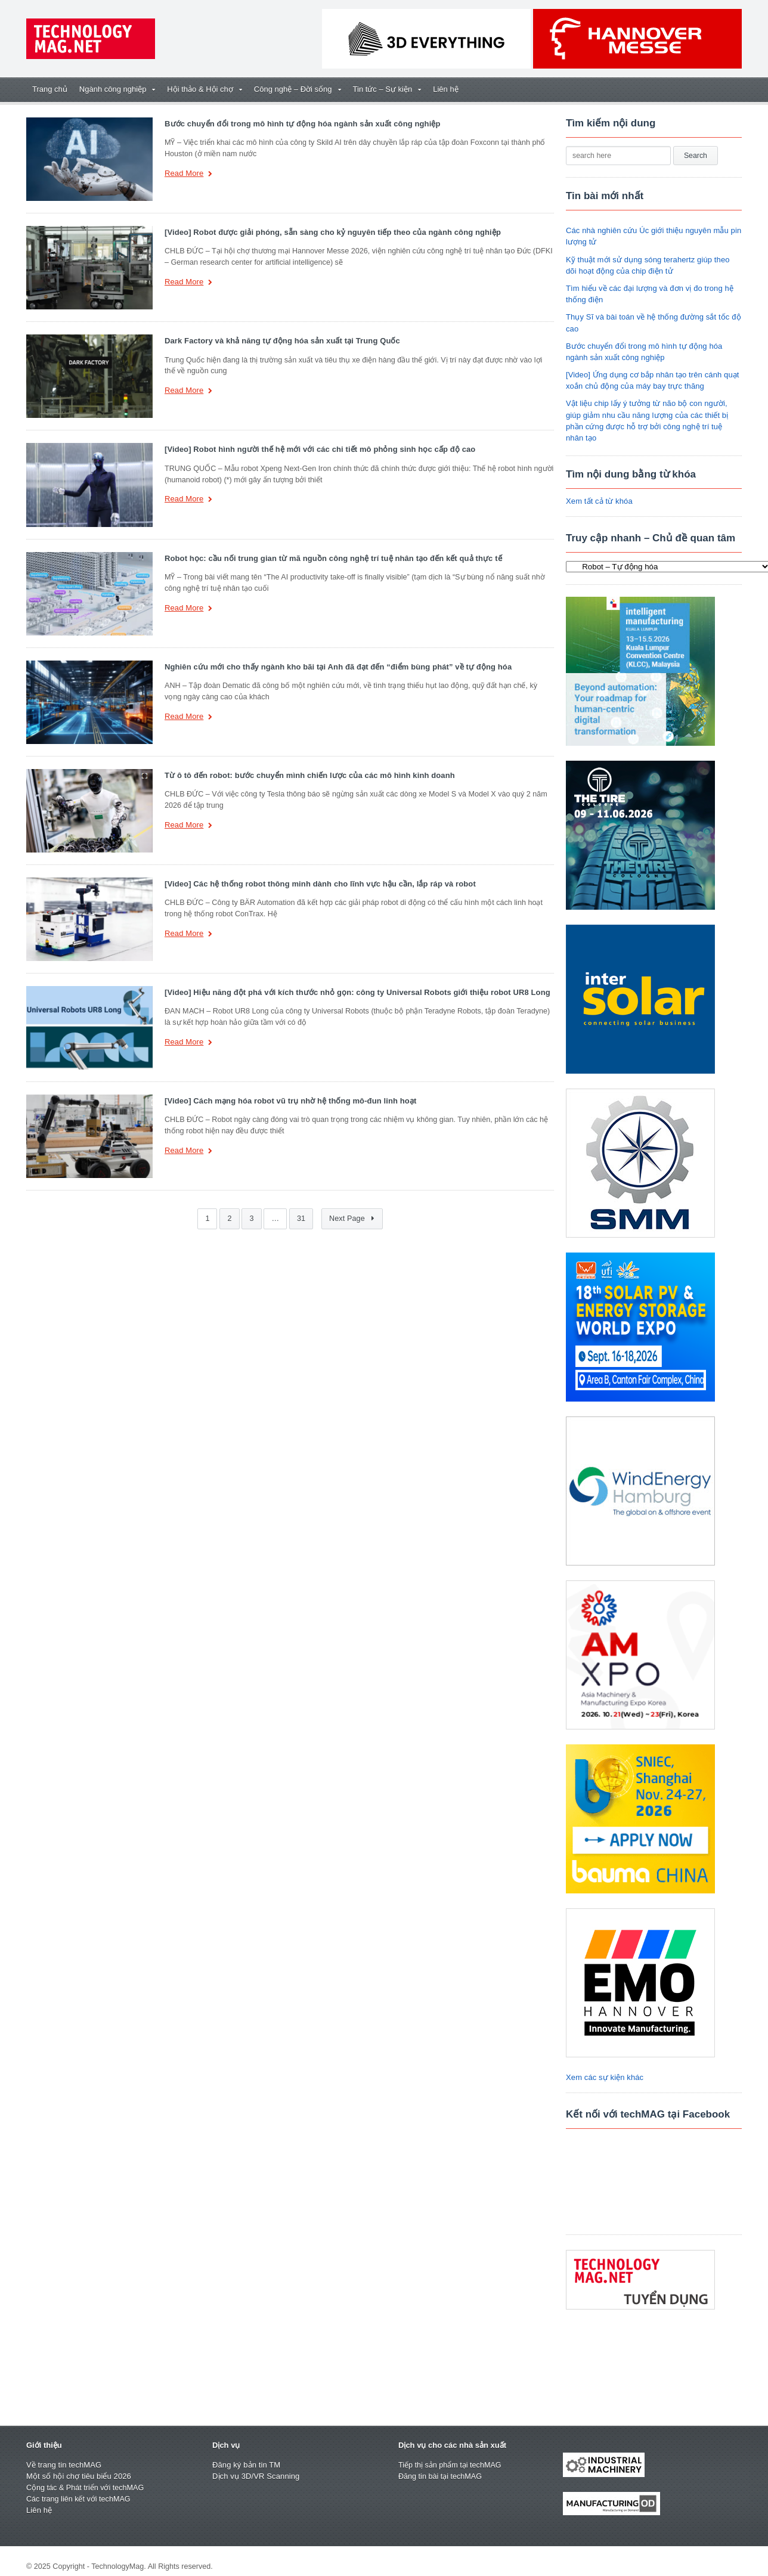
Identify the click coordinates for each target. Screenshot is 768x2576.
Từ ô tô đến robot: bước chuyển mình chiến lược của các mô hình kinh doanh (307, 775)
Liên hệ (445, 89)
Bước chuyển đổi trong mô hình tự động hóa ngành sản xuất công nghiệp (300, 123)
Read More (188, 174)
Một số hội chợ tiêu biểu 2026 (77, 2464)
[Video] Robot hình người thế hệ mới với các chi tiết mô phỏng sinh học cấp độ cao (317, 449)
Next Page (351, 1218)
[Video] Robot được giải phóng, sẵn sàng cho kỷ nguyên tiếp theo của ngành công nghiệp (330, 232)
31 (301, 1218)
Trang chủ (49, 89)
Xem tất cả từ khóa (598, 489)
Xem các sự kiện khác (604, 2066)
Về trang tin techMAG (63, 2453)
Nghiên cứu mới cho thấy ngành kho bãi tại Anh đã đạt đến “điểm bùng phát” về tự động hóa (335, 666)
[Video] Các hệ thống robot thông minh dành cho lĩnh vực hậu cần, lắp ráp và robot (317, 883)
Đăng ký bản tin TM (245, 2453)
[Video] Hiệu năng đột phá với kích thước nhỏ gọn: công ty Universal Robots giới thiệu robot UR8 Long (354, 992)
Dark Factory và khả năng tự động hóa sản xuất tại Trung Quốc (280, 340)
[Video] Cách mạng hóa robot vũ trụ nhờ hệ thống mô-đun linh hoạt (288, 1100)
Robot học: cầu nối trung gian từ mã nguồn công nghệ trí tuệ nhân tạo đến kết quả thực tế (330, 558)
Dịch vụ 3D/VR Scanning (255, 2464)
